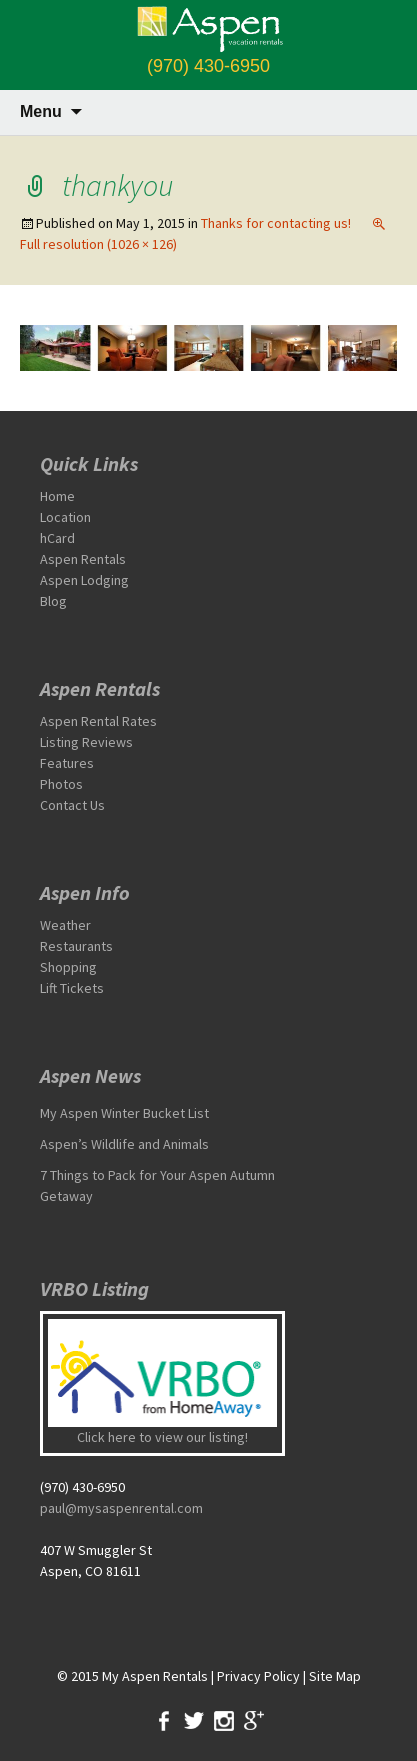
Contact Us (72, 805)
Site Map (335, 1676)
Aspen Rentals (83, 559)
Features (67, 763)
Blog (53, 601)
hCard (57, 538)
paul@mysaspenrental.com (121, 1508)
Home (57, 496)
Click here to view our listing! (162, 1437)
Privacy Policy (258, 1676)
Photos (61, 784)
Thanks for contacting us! (276, 223)
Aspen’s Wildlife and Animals (124, 1144)
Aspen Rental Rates (98, 721)
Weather (65, 925)
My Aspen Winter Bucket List (124, 1113)
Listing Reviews (86, 742)
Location (65, 517)
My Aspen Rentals (155, 1676)
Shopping (68, 967)
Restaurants (76, 946)
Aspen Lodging (84, 580)
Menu (41, 111)
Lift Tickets (72, 988)
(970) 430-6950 (208, 66)
